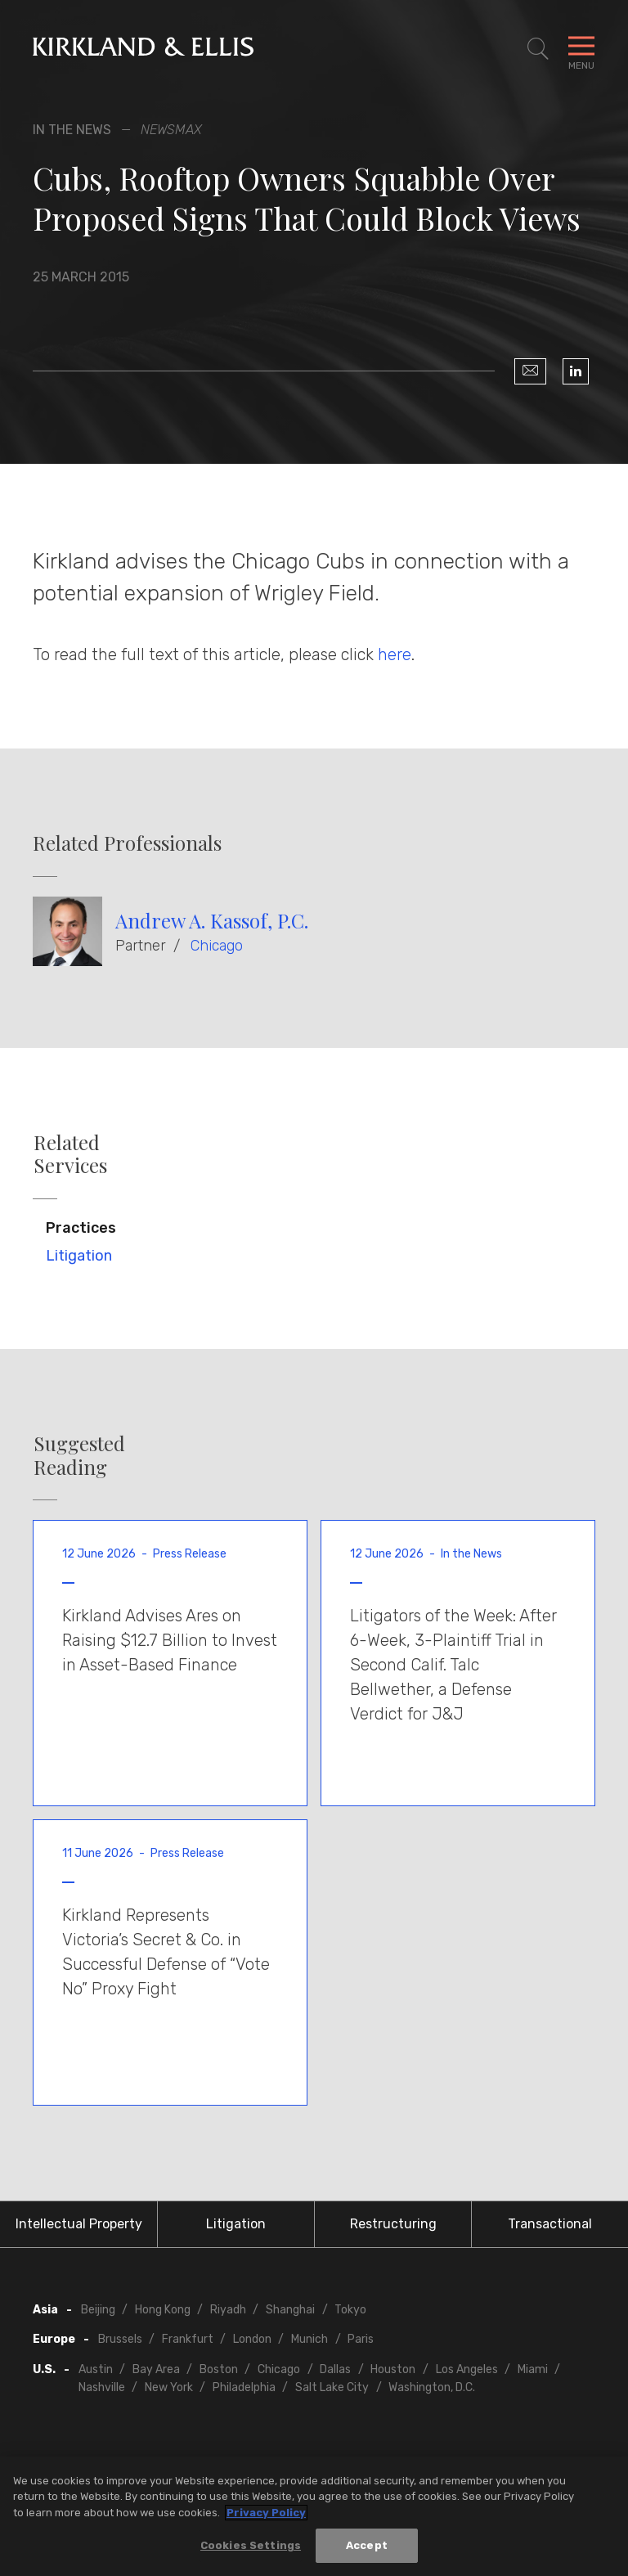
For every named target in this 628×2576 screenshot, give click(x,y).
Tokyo (350, 2310)
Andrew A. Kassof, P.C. (211, 920)
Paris (361, 2339)
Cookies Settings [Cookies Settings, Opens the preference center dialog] (250, 2547)
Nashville (101, 2387)
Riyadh (228, 2310)
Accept (367, 2547)
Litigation (79, 1256)
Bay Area (156, 2369)
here (394, 654)
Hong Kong (163, 2310)
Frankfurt (187, 2339)
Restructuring (393, 2224)
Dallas (335, 2369)
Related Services (70, 1154)
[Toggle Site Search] (538, 49)
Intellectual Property (79, 2224)
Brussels (120, 2339)
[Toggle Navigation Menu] (581, 49)
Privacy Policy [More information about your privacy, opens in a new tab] (266, 2514)
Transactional (550, 2224)
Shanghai (290, 2310)
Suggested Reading (79, 1455)
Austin (95, 2369)
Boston (219, 2369)
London (252, 2339)
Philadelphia (244, 2387)
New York (169, 2387)
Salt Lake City (332, 2387)
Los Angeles (467, 2369)
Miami (533, 2369)
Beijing (98, 2310)
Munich (309, 2339)
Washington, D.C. (431, 2387)
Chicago (217, 946)
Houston (392, 2369)
